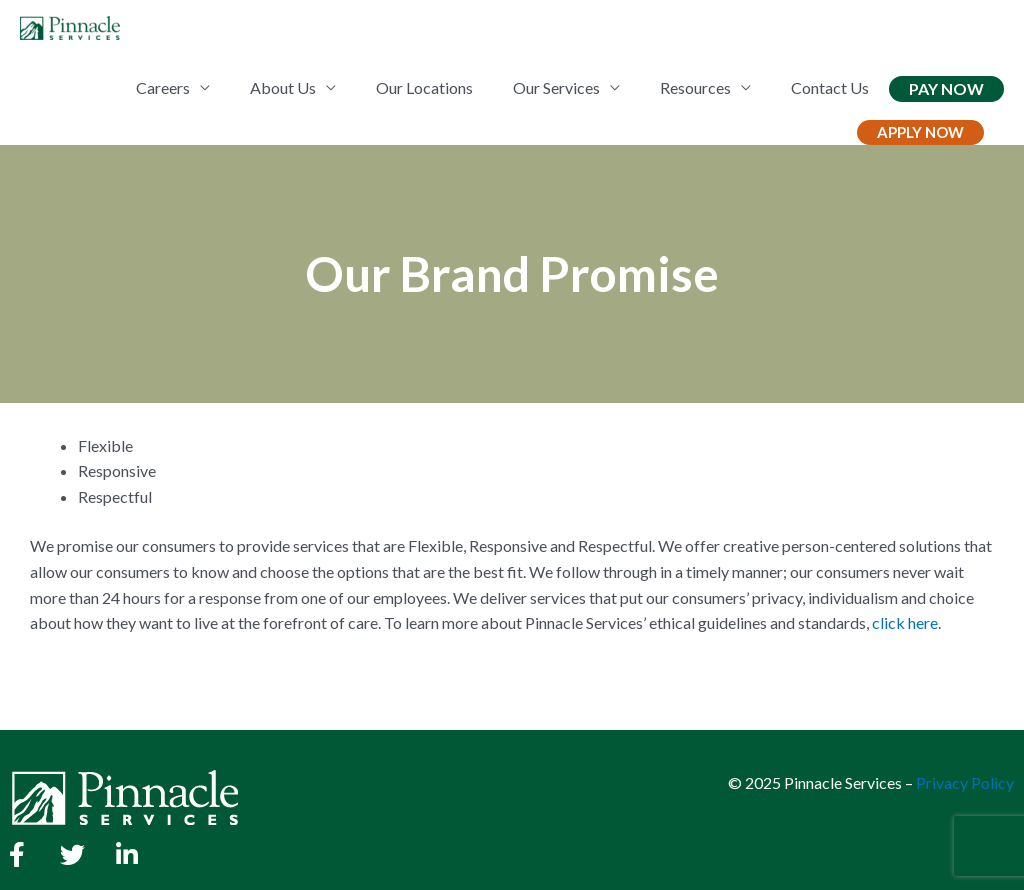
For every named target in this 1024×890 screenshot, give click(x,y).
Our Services (556, 87)
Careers (163, 87)
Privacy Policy (965, 782)
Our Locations (424, 87)
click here (905, 622)
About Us (283, 87)
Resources (695, 87)
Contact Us (830, 87)
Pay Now (946, 88)
